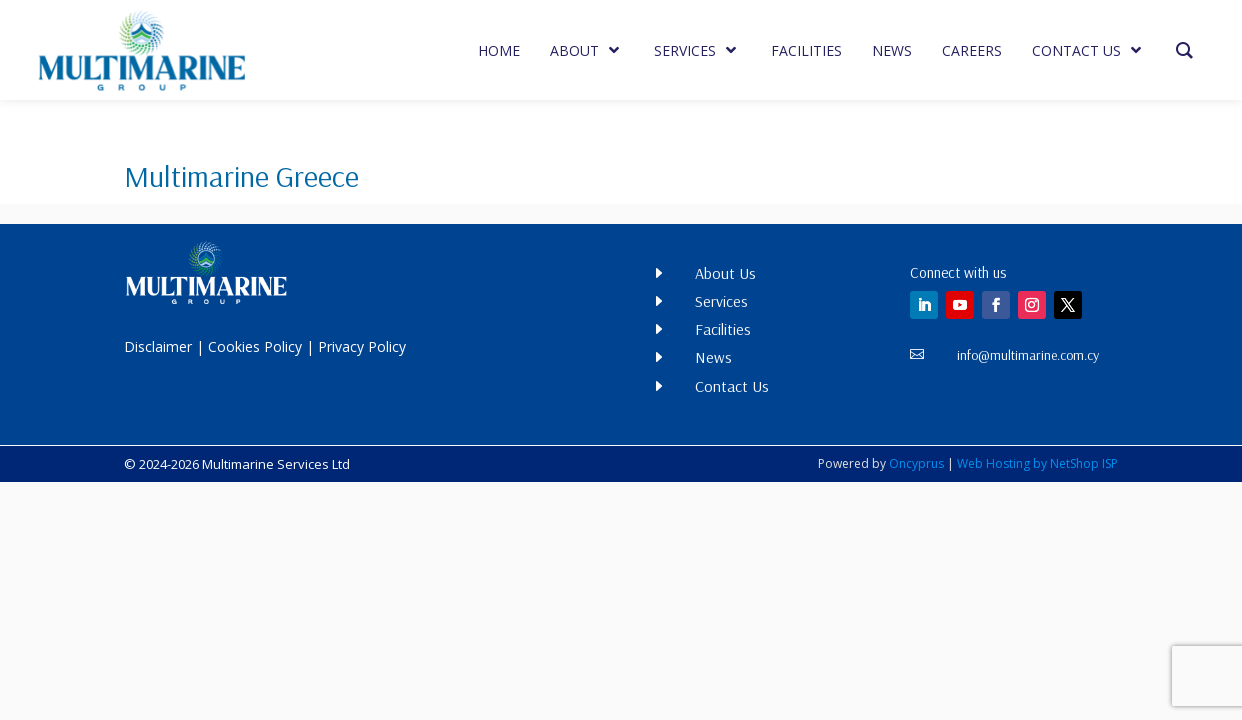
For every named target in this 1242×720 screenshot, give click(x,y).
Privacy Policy (362, 346)
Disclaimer (158, 346)
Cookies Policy (255, 346)
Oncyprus (916, 463)
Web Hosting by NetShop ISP (1037, 463)
